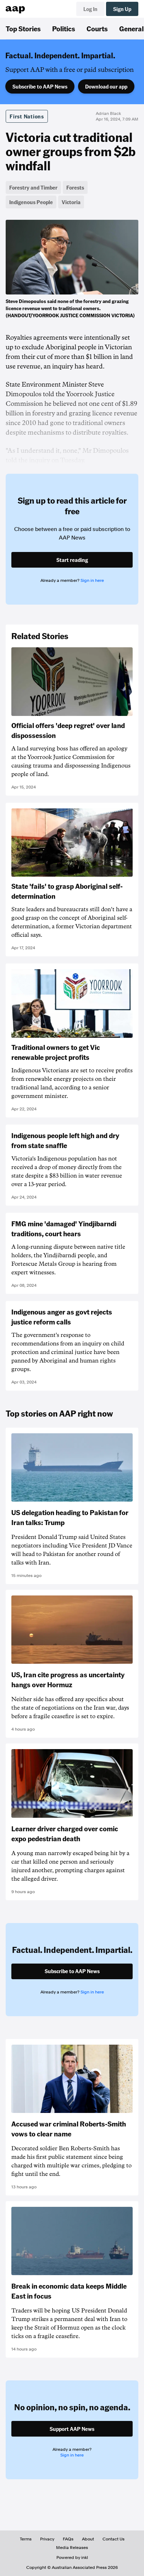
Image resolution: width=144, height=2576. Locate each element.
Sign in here (92, 580)
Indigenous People (31, 202)
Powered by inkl (72, 2557)
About (88, 2539)
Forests (75, 187)
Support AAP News (72, 2428)
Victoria (71, 202)
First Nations (27, 116)
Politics (63, 28)
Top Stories (23, 28)
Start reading (72, 559)
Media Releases (72, 2547)
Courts (97, 28)
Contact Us (113, 2539)
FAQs (68, 2539)
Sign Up (122, 8)
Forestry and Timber (33, 187)
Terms (26, 2539)
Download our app (106, 86)
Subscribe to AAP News (39, 86)
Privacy (47, 2539)
